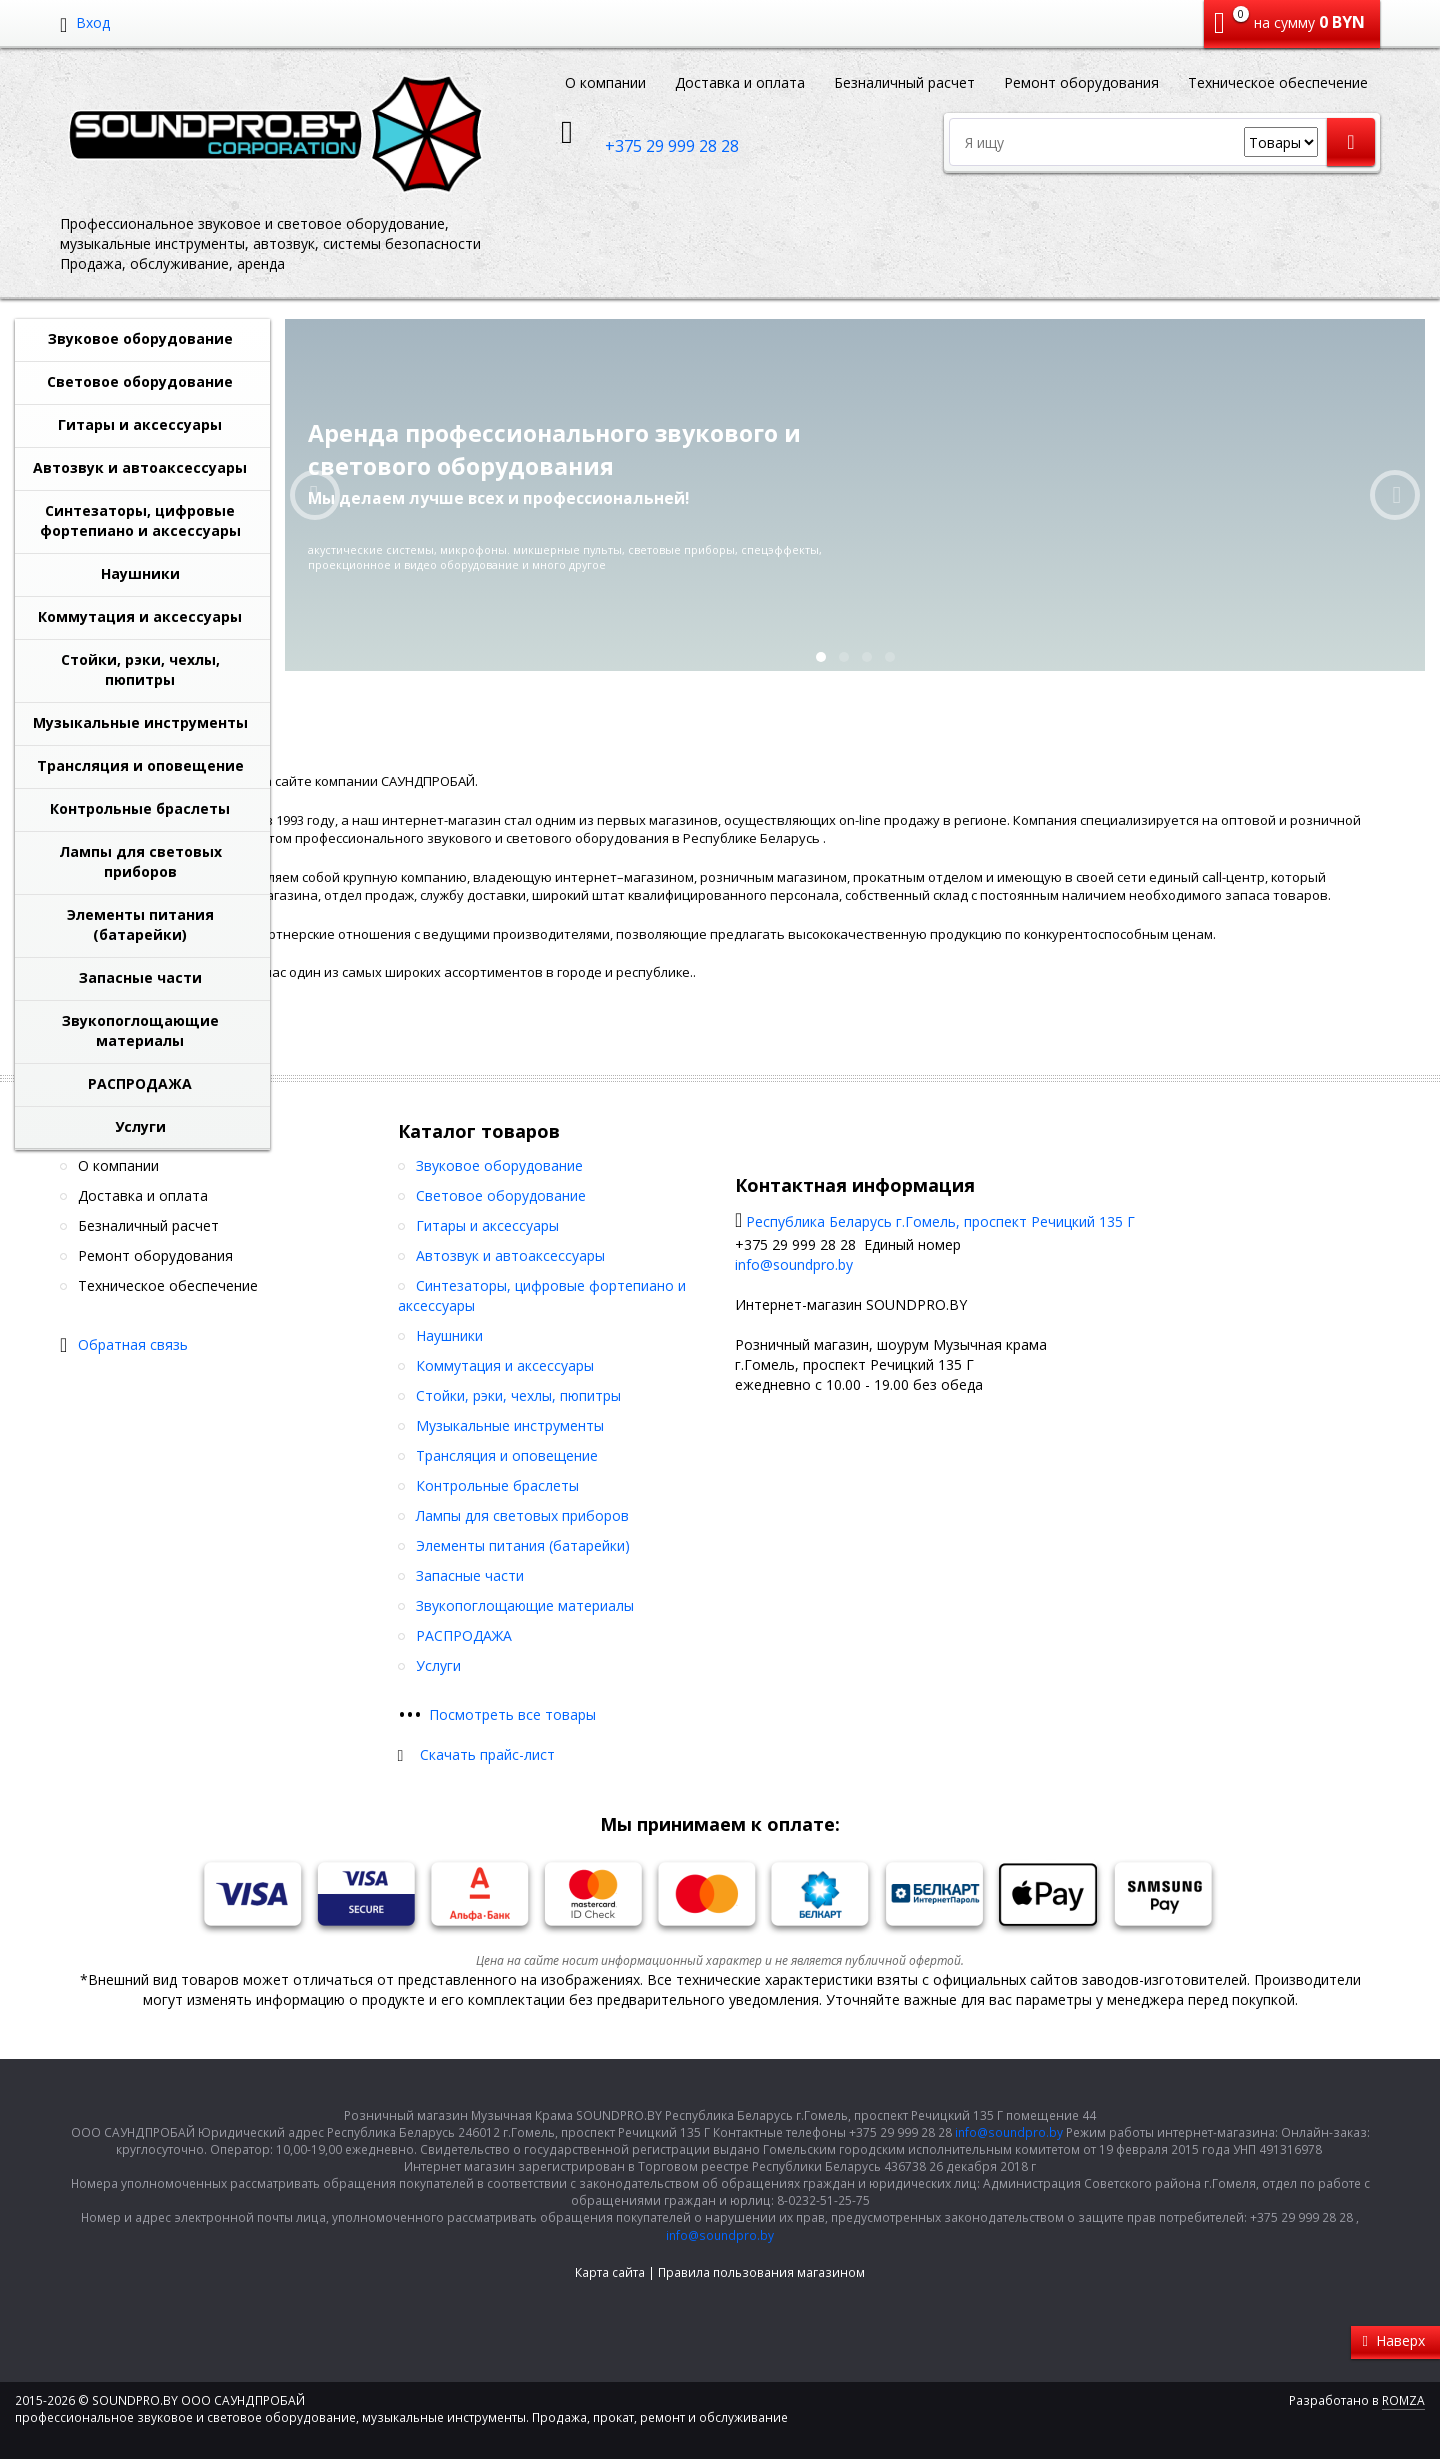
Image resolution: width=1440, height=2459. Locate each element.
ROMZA (1403, 2400)
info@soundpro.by (794, 1264)
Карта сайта (610, 2272)
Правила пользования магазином (761, 2272)
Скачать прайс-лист (487, 1754)
